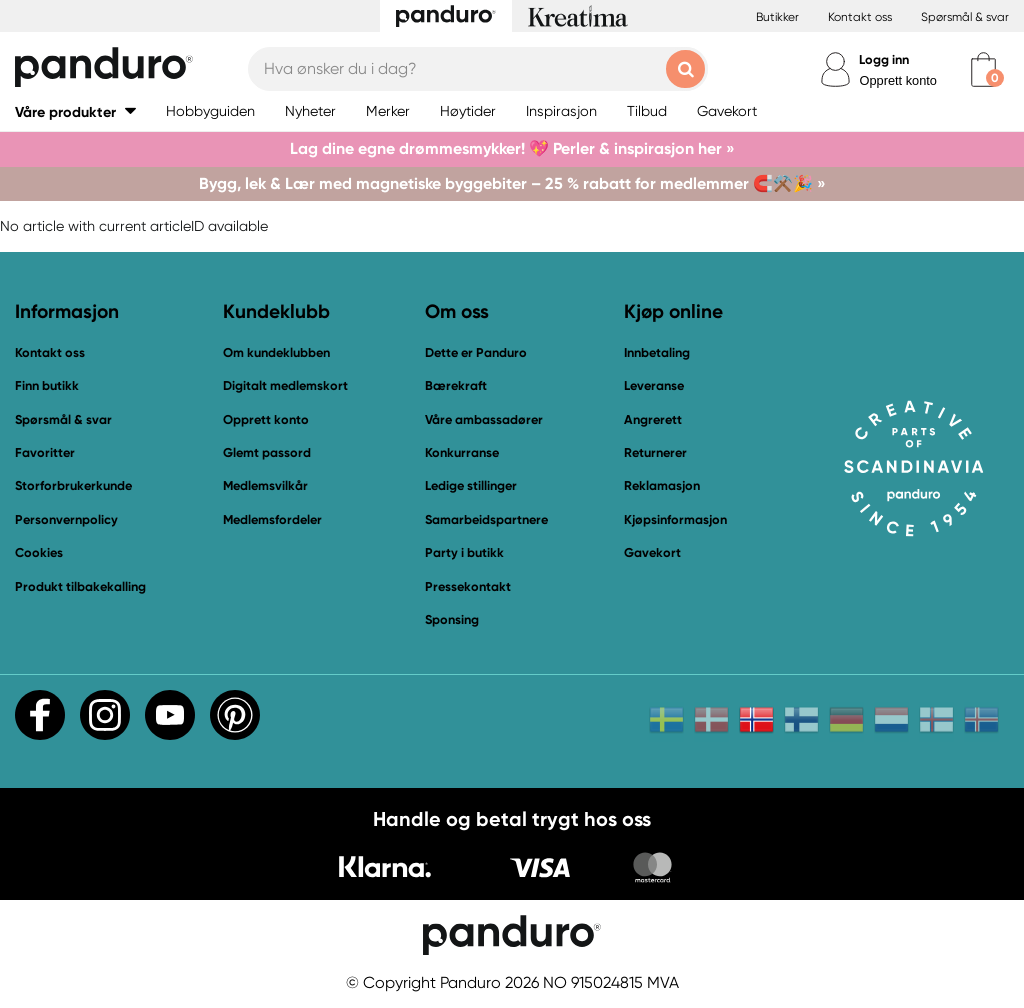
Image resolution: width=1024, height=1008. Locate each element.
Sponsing (452, 619)
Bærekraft (456, 385)
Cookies (39, 553)
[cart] (983, 69)
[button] (75, 111)
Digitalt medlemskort (285, 385)
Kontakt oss (860, 17)
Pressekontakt (468, 586)
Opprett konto (898, 80)
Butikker (777, 17)
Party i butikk (464, 552)
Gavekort (652, 552)
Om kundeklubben (276, 352)
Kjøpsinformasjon (675, 519)
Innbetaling (657, 352)
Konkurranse (462, 452)
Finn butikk (47, 385)
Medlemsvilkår (265, 485)
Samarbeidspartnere (486, 519)
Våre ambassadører (484, 419)
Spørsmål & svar (965, 17)
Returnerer (655, 452)
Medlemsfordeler (272, 519)
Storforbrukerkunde (73, 485)
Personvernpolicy (66, 519)
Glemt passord (267, 452)
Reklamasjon (662, 485)
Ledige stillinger (471, 485)
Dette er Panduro (476, 352)
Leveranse (654, 385)
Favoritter (45, 452)
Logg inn (884, 59)
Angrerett (653, 419)
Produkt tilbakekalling (80, 586)
